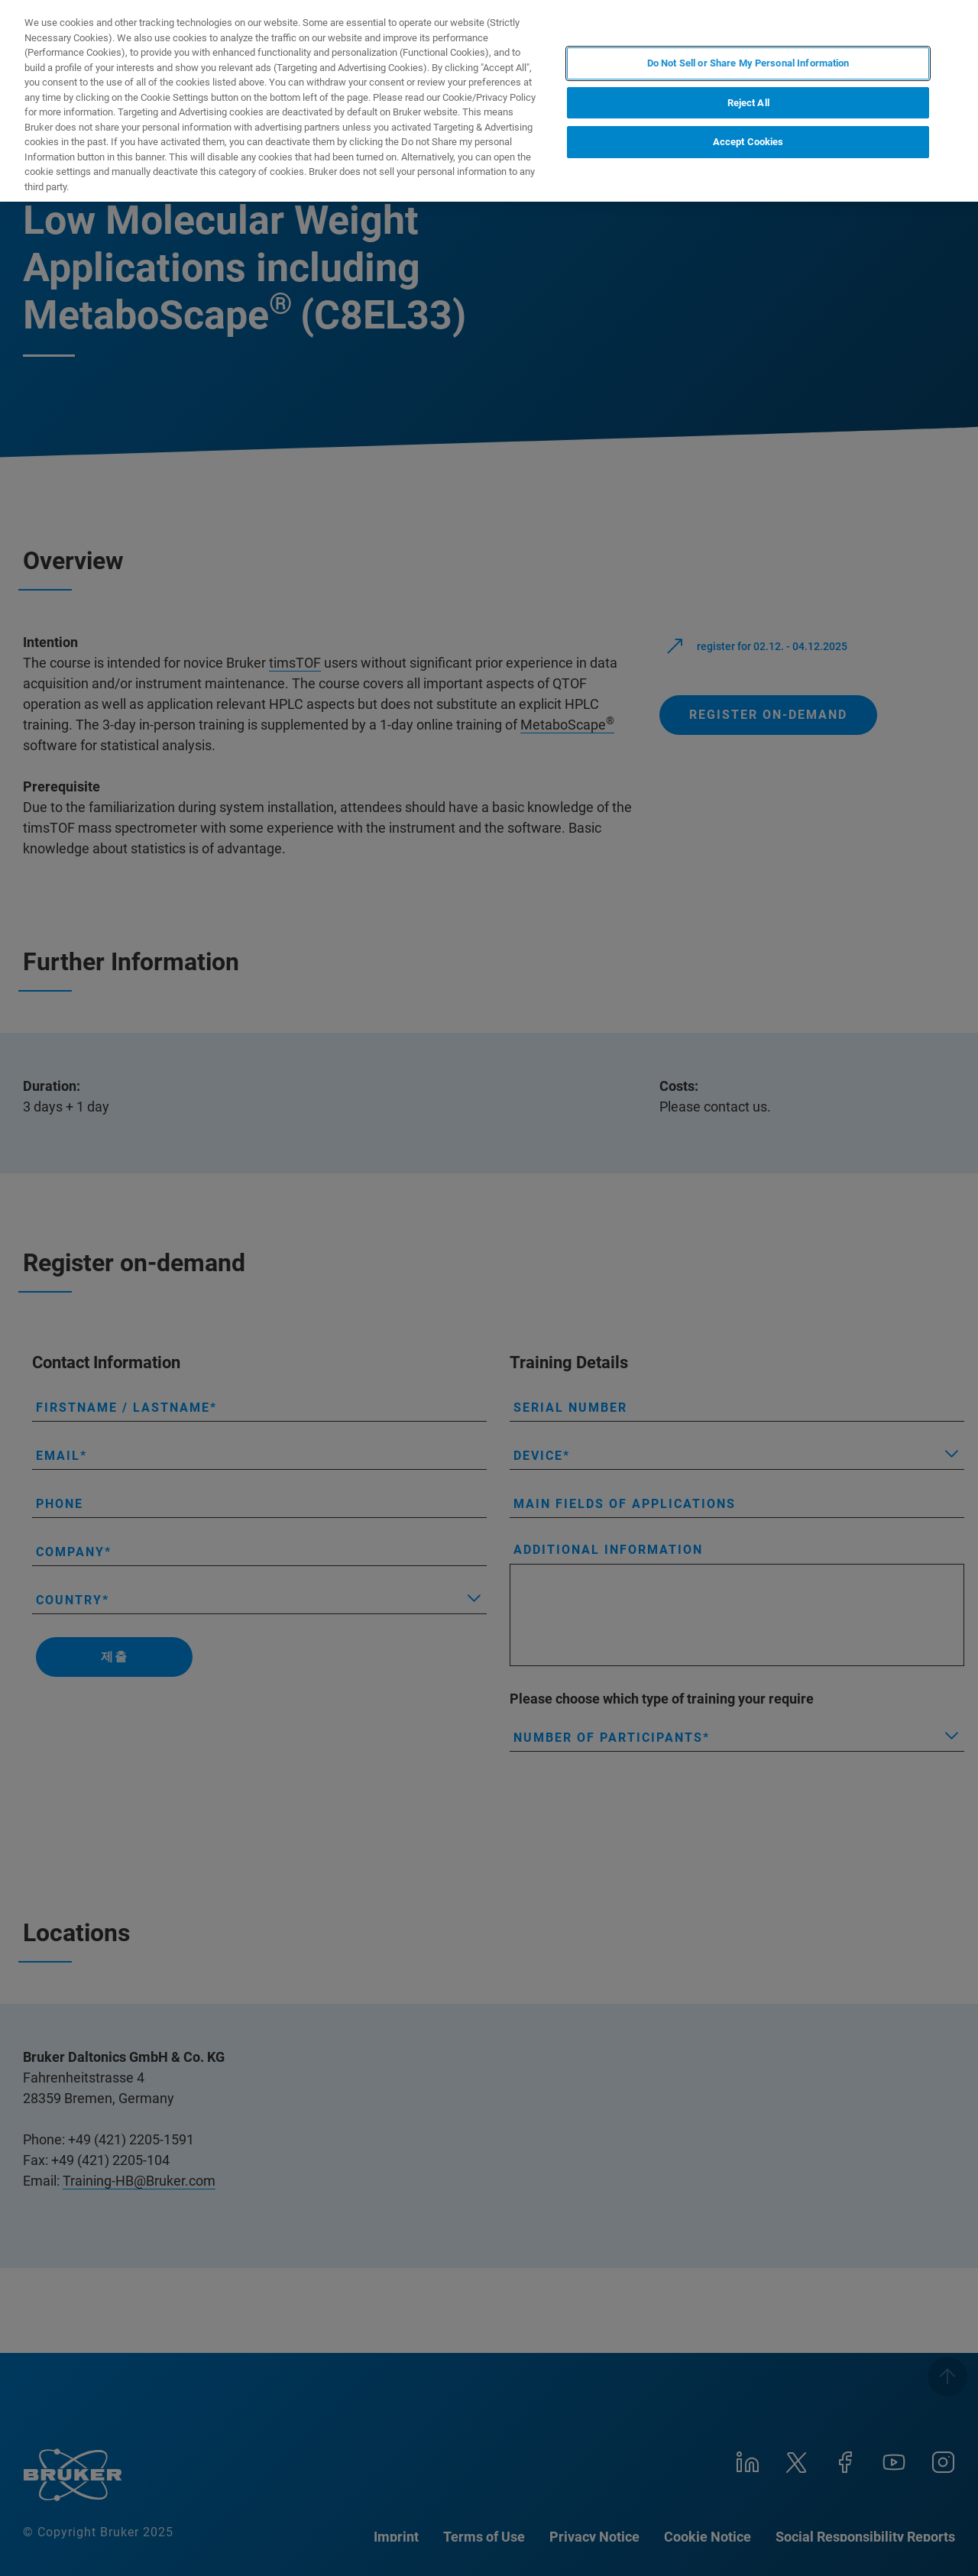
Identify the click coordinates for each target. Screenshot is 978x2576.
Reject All (748, 102)
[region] (489, 101)
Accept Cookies (748, 141)
